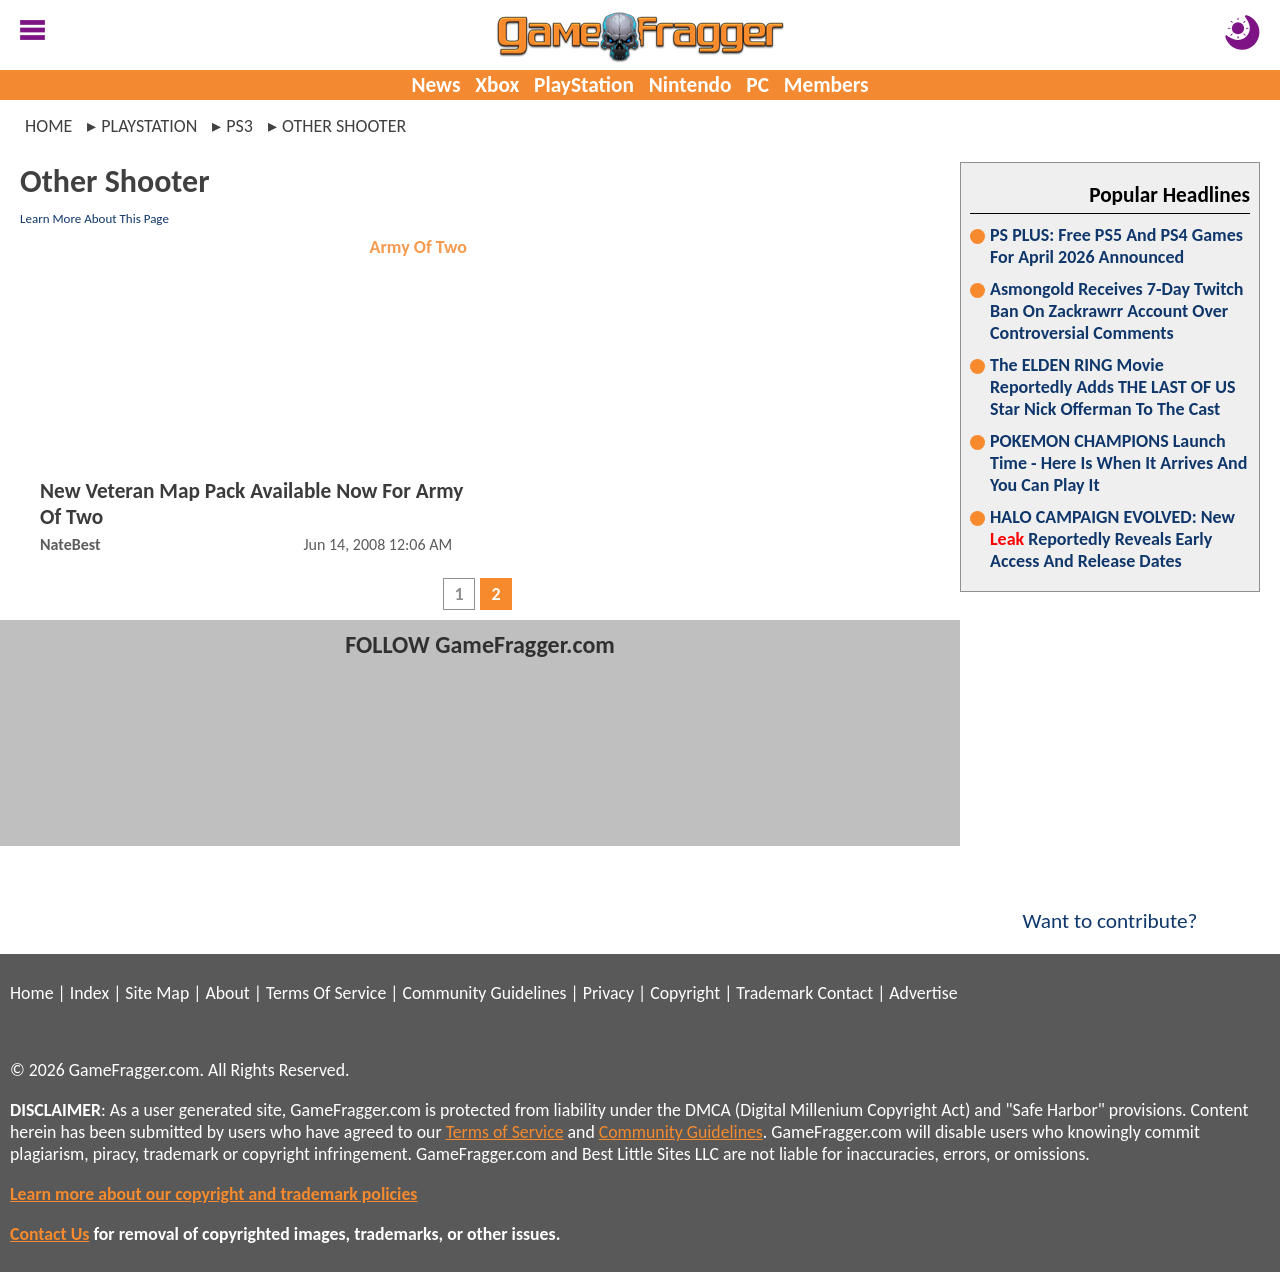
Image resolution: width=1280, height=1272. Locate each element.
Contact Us (49, 1234)
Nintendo (690, 85)
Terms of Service (505, 1132)
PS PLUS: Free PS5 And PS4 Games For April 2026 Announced (1116, 246)
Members (826, 85)
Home (48, 126)
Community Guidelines (484, 993)
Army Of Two (418, 247)
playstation (149, 126)
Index (89, 993)
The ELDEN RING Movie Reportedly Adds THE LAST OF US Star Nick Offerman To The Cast (1113, 387)
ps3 (239, 126)
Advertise (923, 993)
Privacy (608, 993)
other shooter (344, 126)
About (227, 993)
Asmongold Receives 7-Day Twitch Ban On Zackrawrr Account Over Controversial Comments (1116, 311)
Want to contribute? (1110, 908)
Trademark (774, 993)
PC (757, 85)
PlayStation (584, 85)
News (435, 85)
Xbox (497, 85)
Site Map (157, 993)
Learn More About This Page (94, 218)
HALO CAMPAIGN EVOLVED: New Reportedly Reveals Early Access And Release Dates (1112, 539)
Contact (845, 993)
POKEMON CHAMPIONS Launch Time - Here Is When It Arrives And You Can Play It (1118, 463)
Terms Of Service (326, 993)
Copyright (685, 993)
